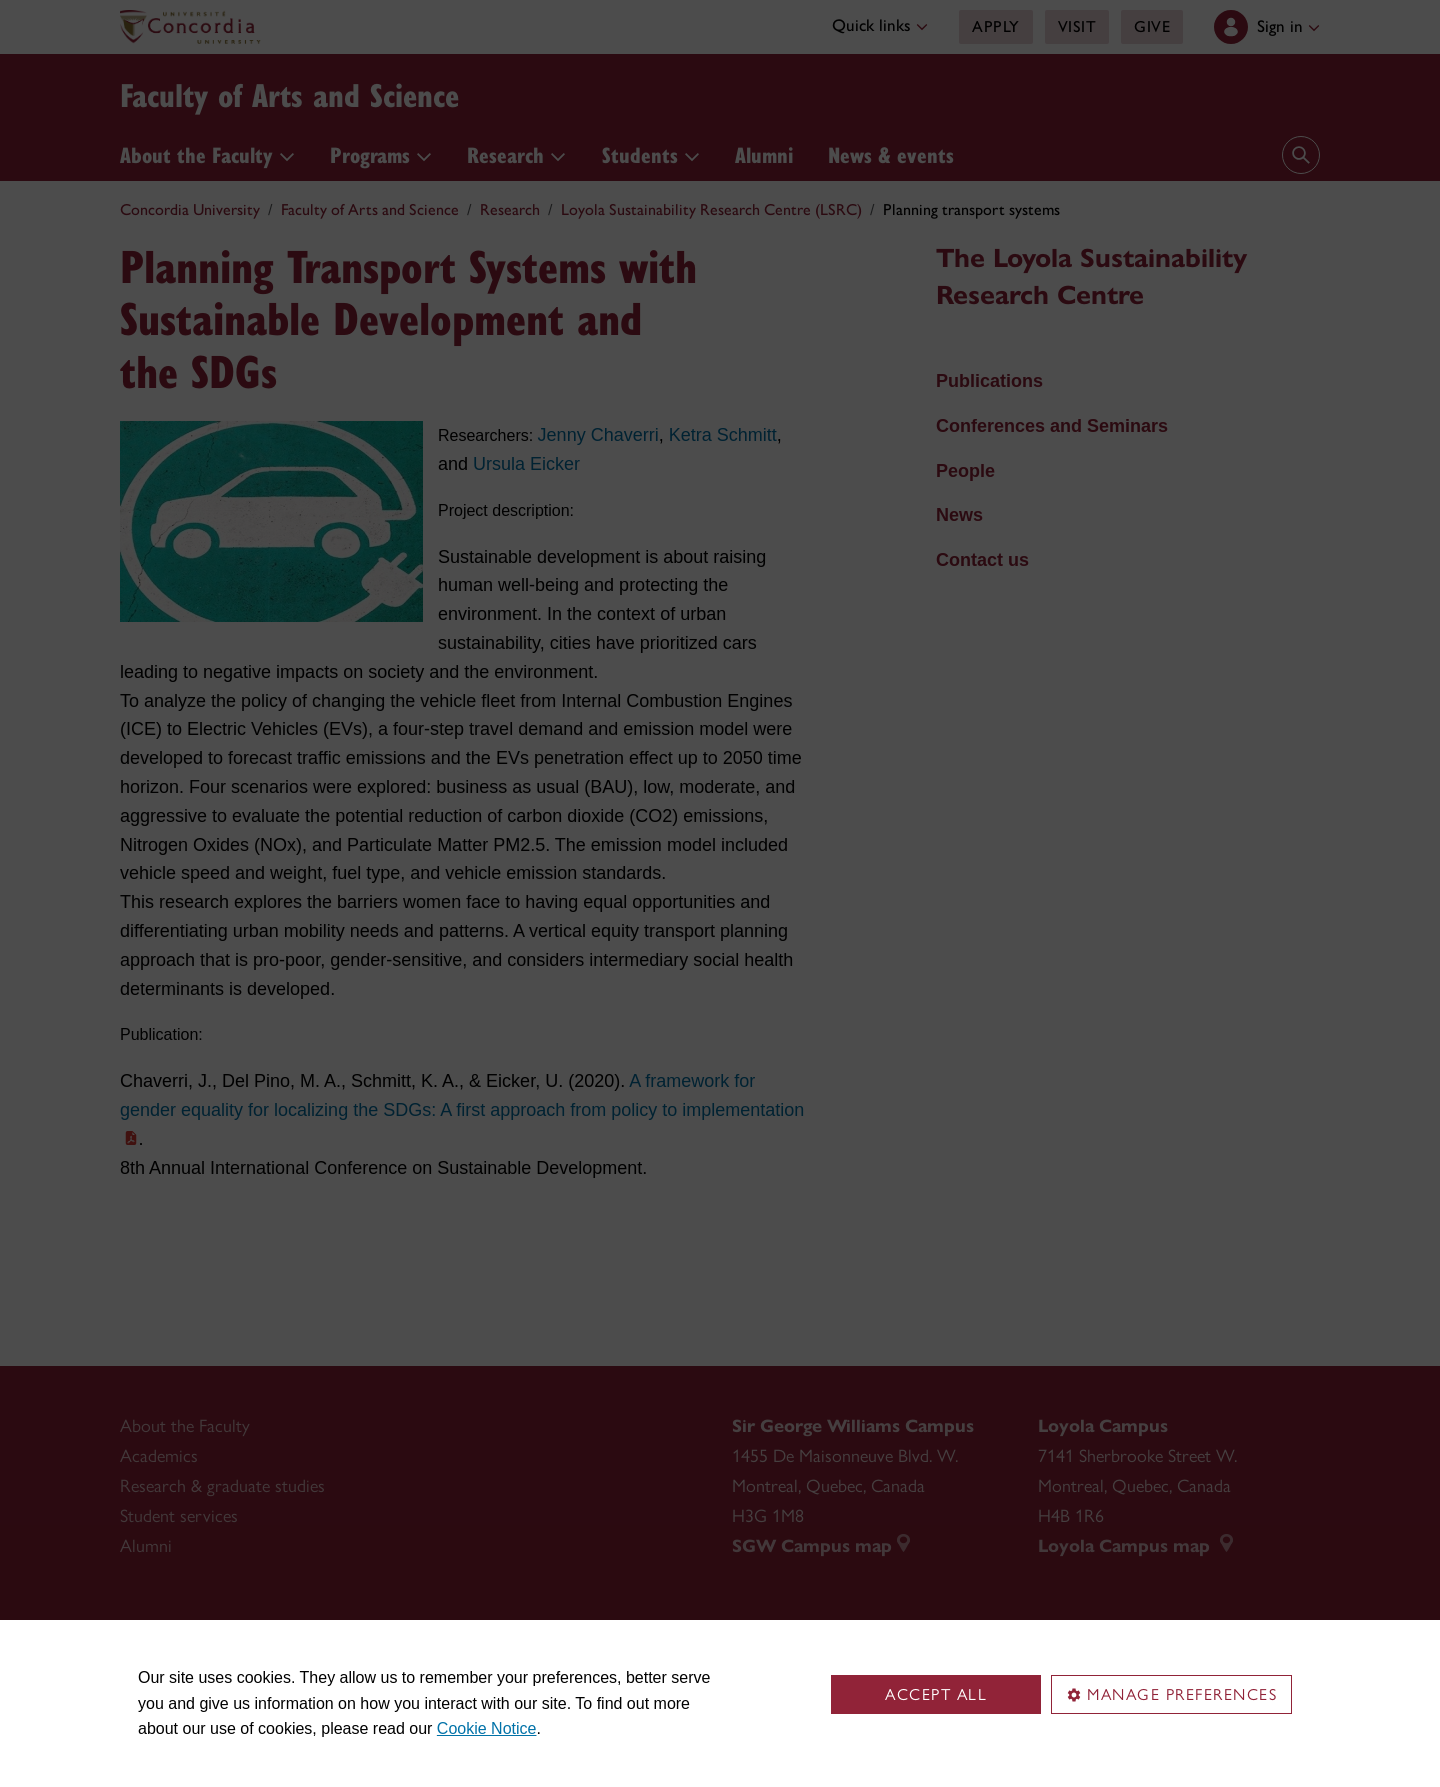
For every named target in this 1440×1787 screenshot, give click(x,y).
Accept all (936, 1694)
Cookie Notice (487, 1728)
